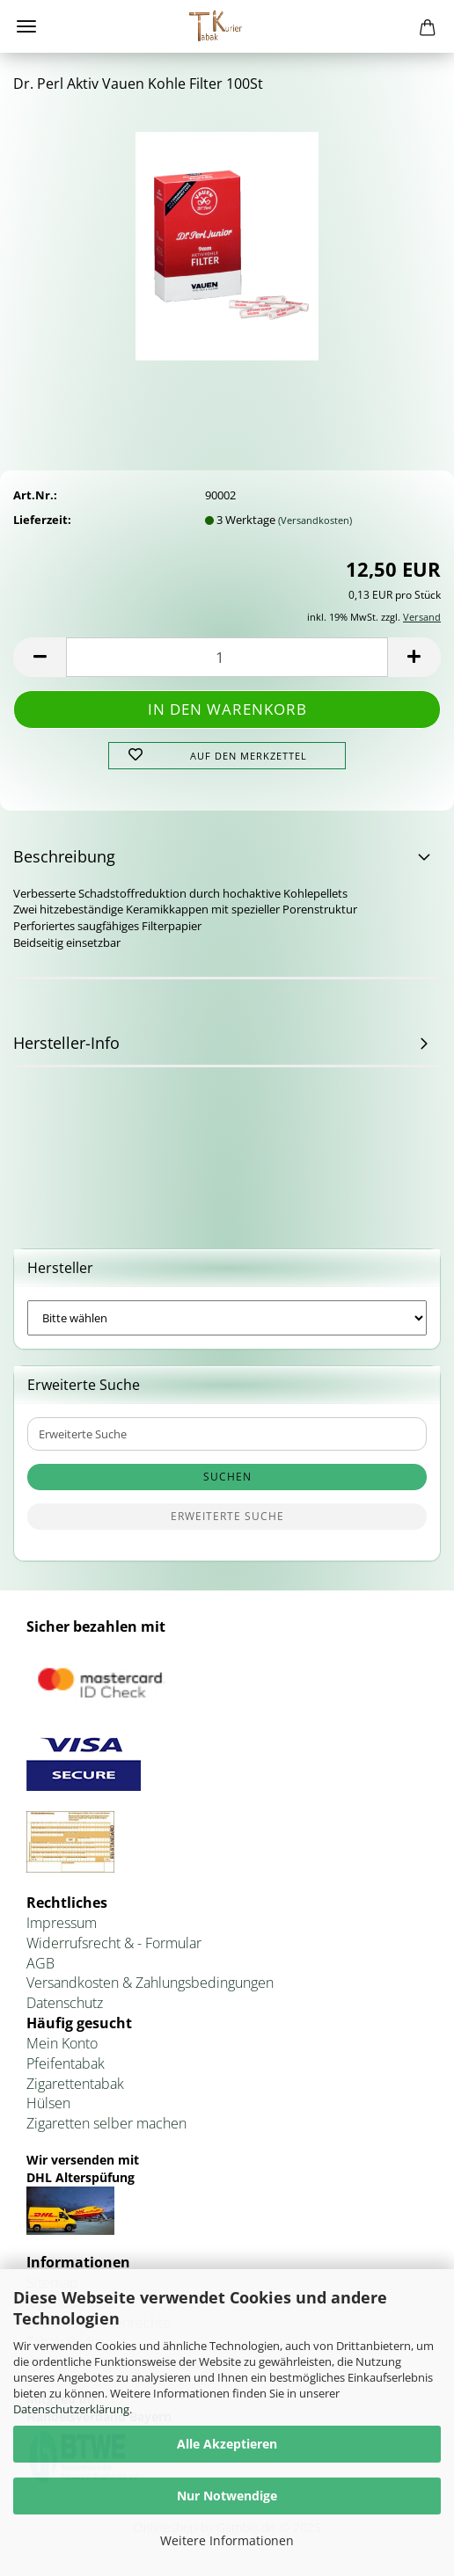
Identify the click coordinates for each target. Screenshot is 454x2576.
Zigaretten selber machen (106, 2123)
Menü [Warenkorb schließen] (26, 26)
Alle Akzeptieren (227, 2443)
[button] (39, 657)
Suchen (227, 1476)
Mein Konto (62, 2043)
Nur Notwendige (227, 2495)
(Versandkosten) (315, 520)
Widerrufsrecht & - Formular (113, 1943)
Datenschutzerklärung (71, 2409)
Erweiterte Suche (227, 1516)
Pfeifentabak (65, 2063)
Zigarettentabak (75, 2083)
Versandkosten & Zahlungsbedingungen (150, 1982)
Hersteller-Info (66, 1042)
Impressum (61, 1922)
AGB (40, 1963)
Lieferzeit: (42, 520)
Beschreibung (64, 856)
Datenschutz (64, 2002)
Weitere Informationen (227, 2540)
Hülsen (48, 2103)
